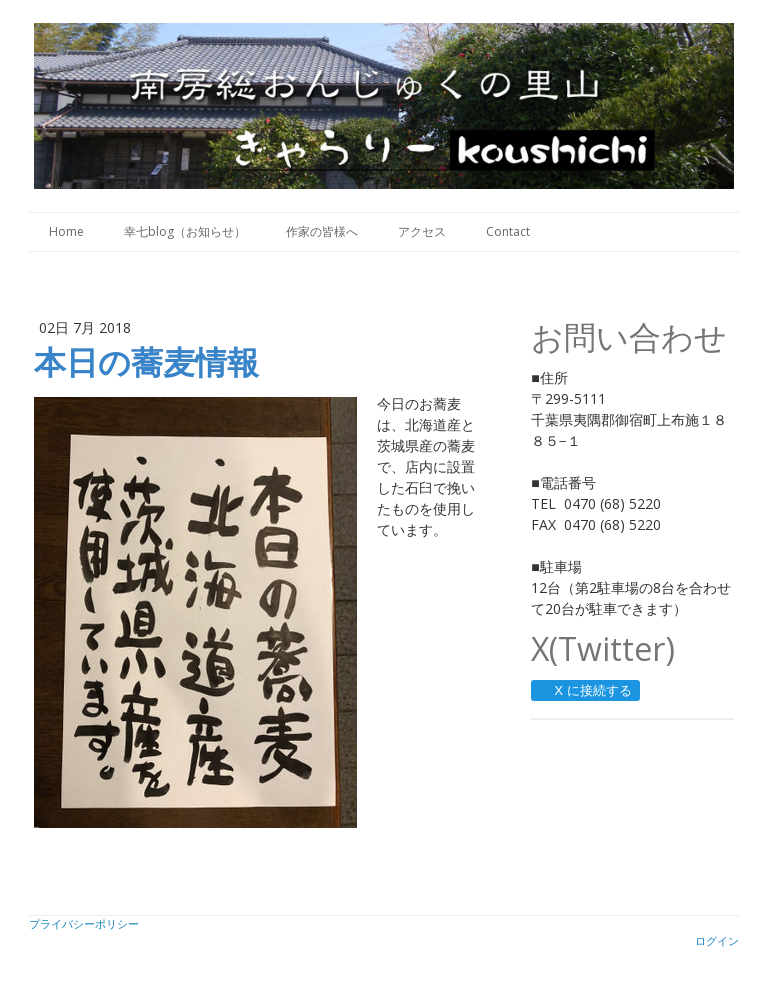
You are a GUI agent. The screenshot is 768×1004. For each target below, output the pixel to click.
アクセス (422, 231)
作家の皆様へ (322, 231)
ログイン (717, 940)
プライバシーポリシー (84, 923)
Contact (508, 231)
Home (66, 231)
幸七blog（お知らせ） (185, 231)
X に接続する (584, 690)
